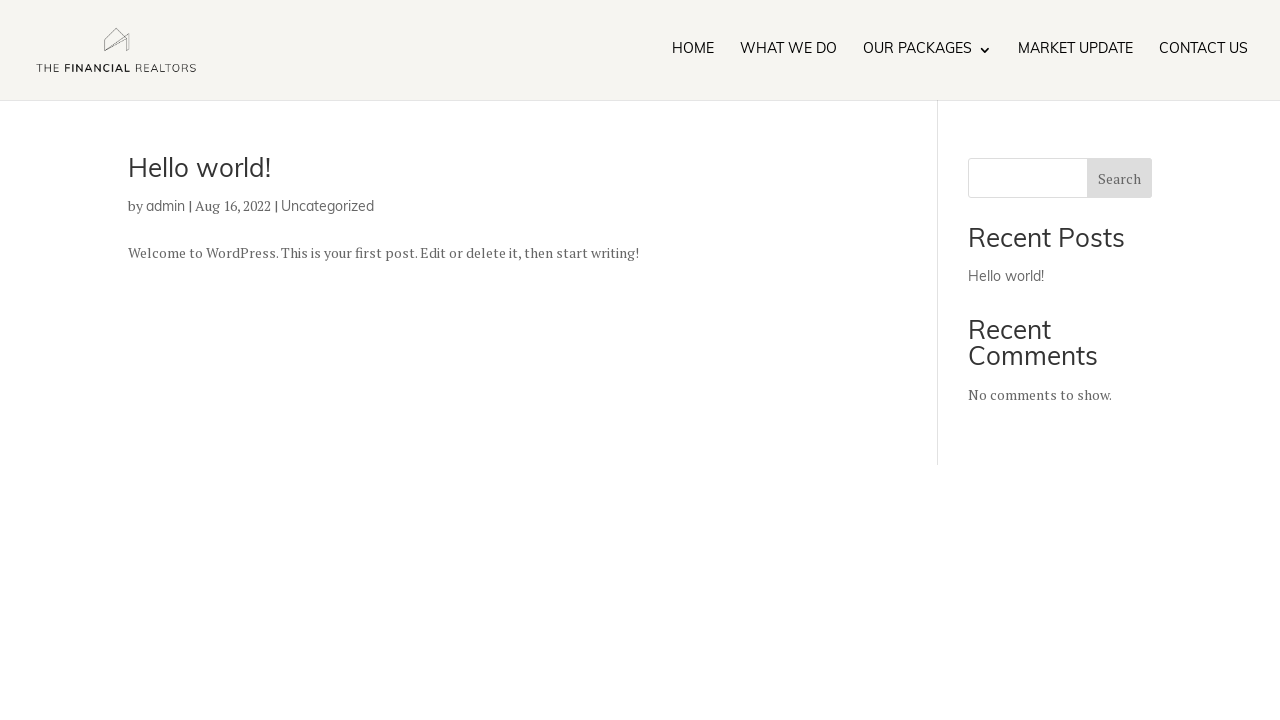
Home (693, 50)
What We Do (788, 50)
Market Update (1075, 50)
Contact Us (1203, 50)
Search (1119, 178)
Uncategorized (327, 207)
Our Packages (917, 50)
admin (165, 207)
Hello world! (199, 170)
